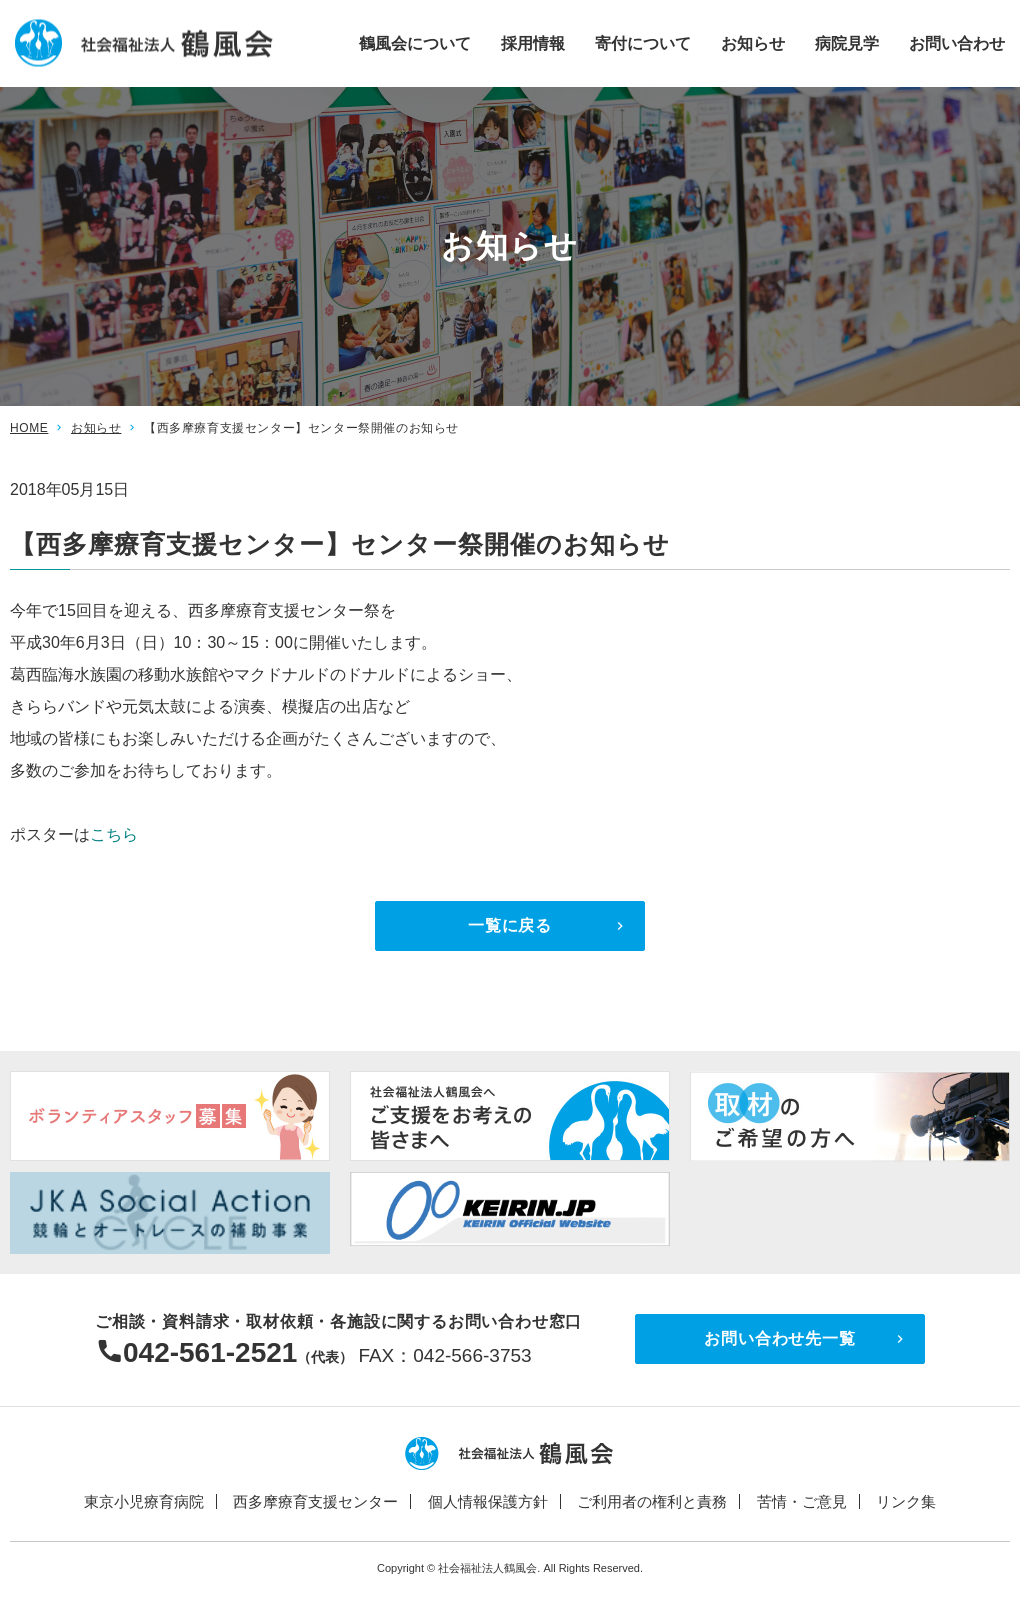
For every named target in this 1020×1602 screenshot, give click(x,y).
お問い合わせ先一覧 (779, 1338)
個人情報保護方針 (488, 1501)
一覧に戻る (510, 925)
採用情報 (533, 42)
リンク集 (906, 1501)
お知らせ (753, 42)
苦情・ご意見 (802, 1501)
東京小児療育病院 (144, 1501)
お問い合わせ (957, 42)
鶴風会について (415, 42)
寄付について (643, 42)
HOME (29, 428)
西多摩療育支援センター (315, 1501)
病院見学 (847, 42)
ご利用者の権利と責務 (652, 1501)
